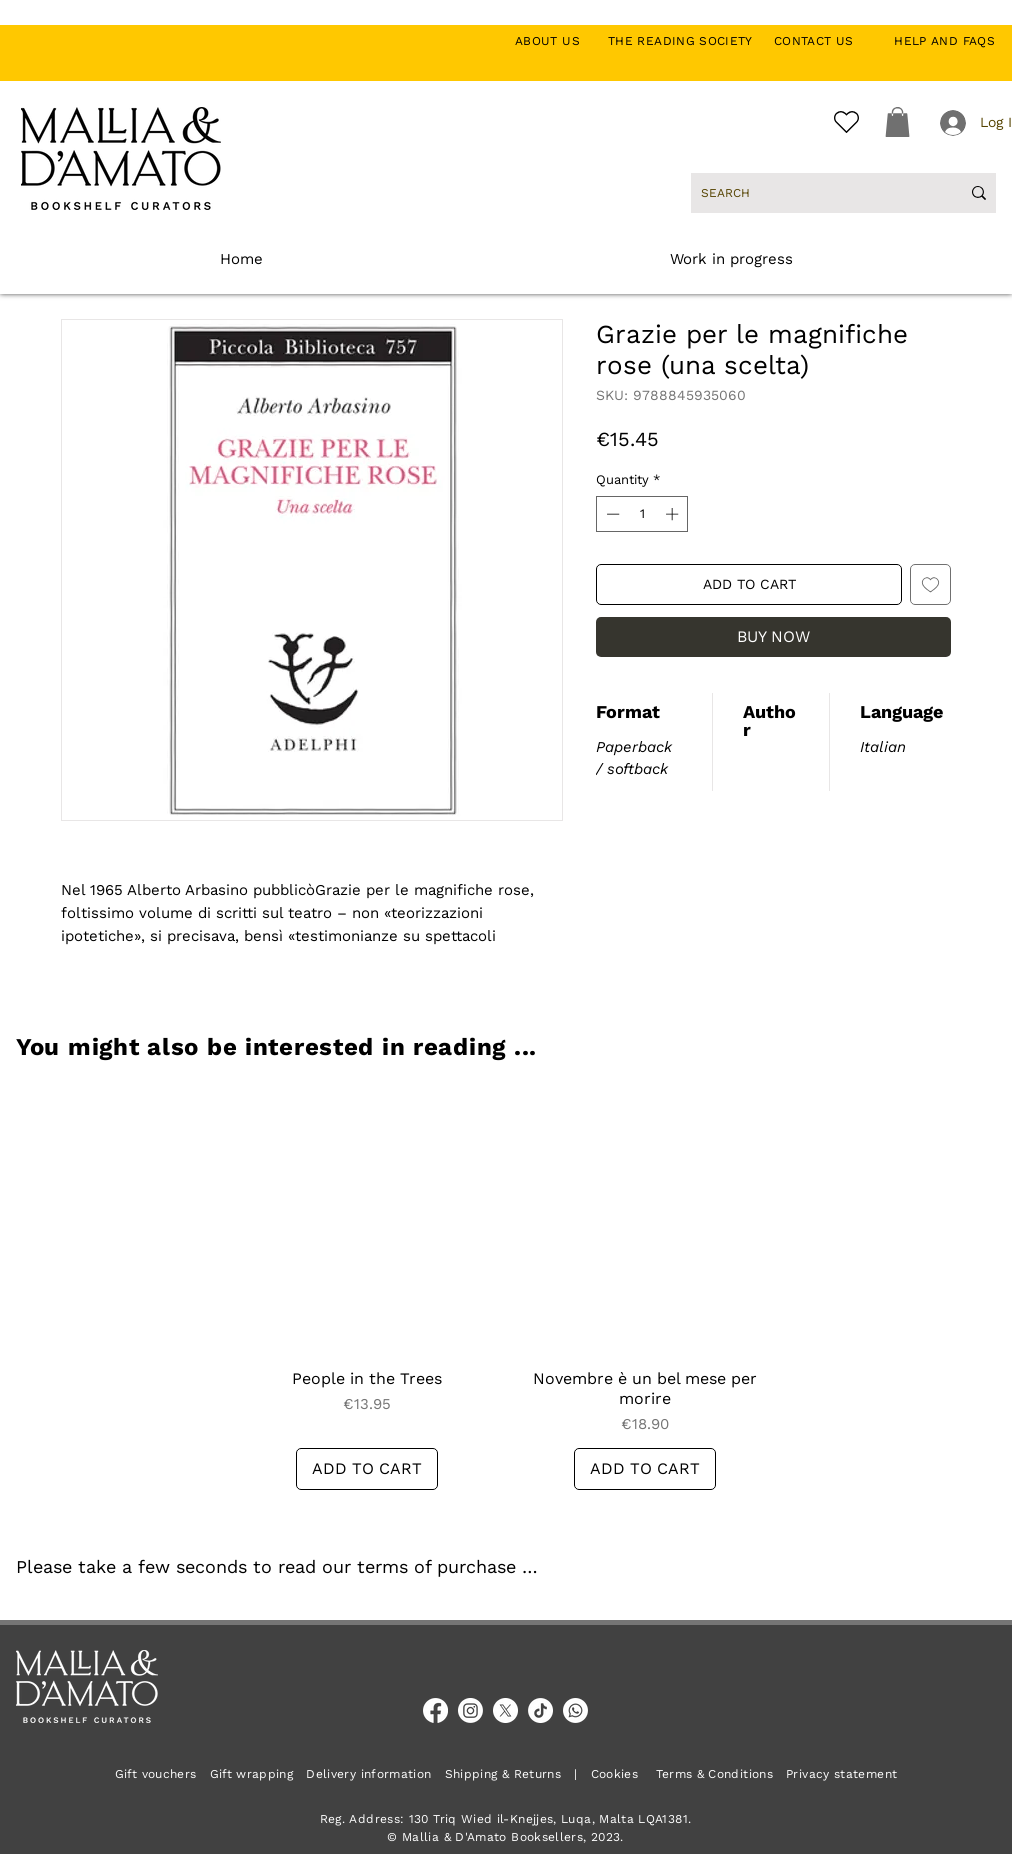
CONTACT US (824, 41)
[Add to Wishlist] (930, 584)
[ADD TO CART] (367, 1469)
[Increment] (674, 514)
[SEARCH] (815, 193)
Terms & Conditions (714, 1774)
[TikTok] (540, 1710)
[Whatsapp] (575, 1710)
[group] (506, 1288)
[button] (897, 122)
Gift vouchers (162, 1774)
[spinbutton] (642, 514)
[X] (505, 1710)
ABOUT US (558, 41)
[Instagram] (470, 1710)
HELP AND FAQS (944, 41)
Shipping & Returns (503, 1774)
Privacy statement (841, 1774)
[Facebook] (435, 1710)
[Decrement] (611, 514)
